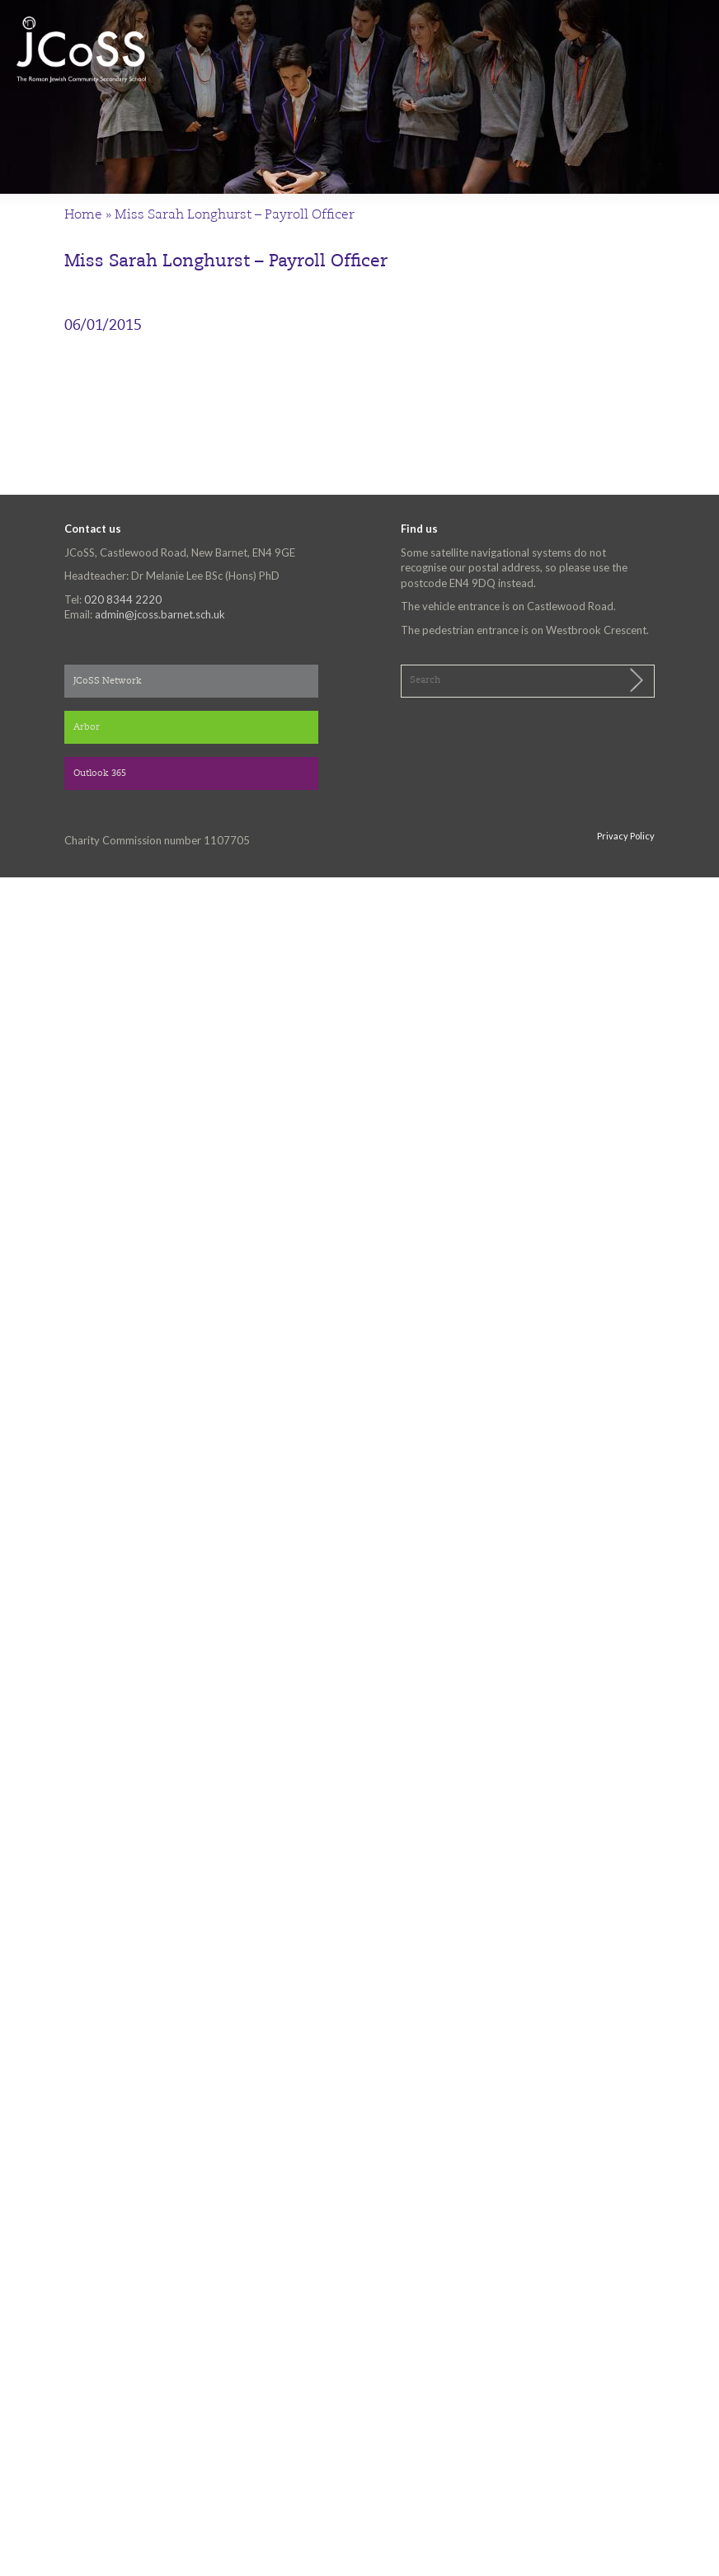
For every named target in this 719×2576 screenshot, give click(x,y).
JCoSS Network (107, 681)
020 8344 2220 (123, 599)
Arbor (86, 727)
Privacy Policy (626, 835)
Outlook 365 (99, 773)
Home (83, 215)
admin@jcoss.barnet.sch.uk (160, 614)
